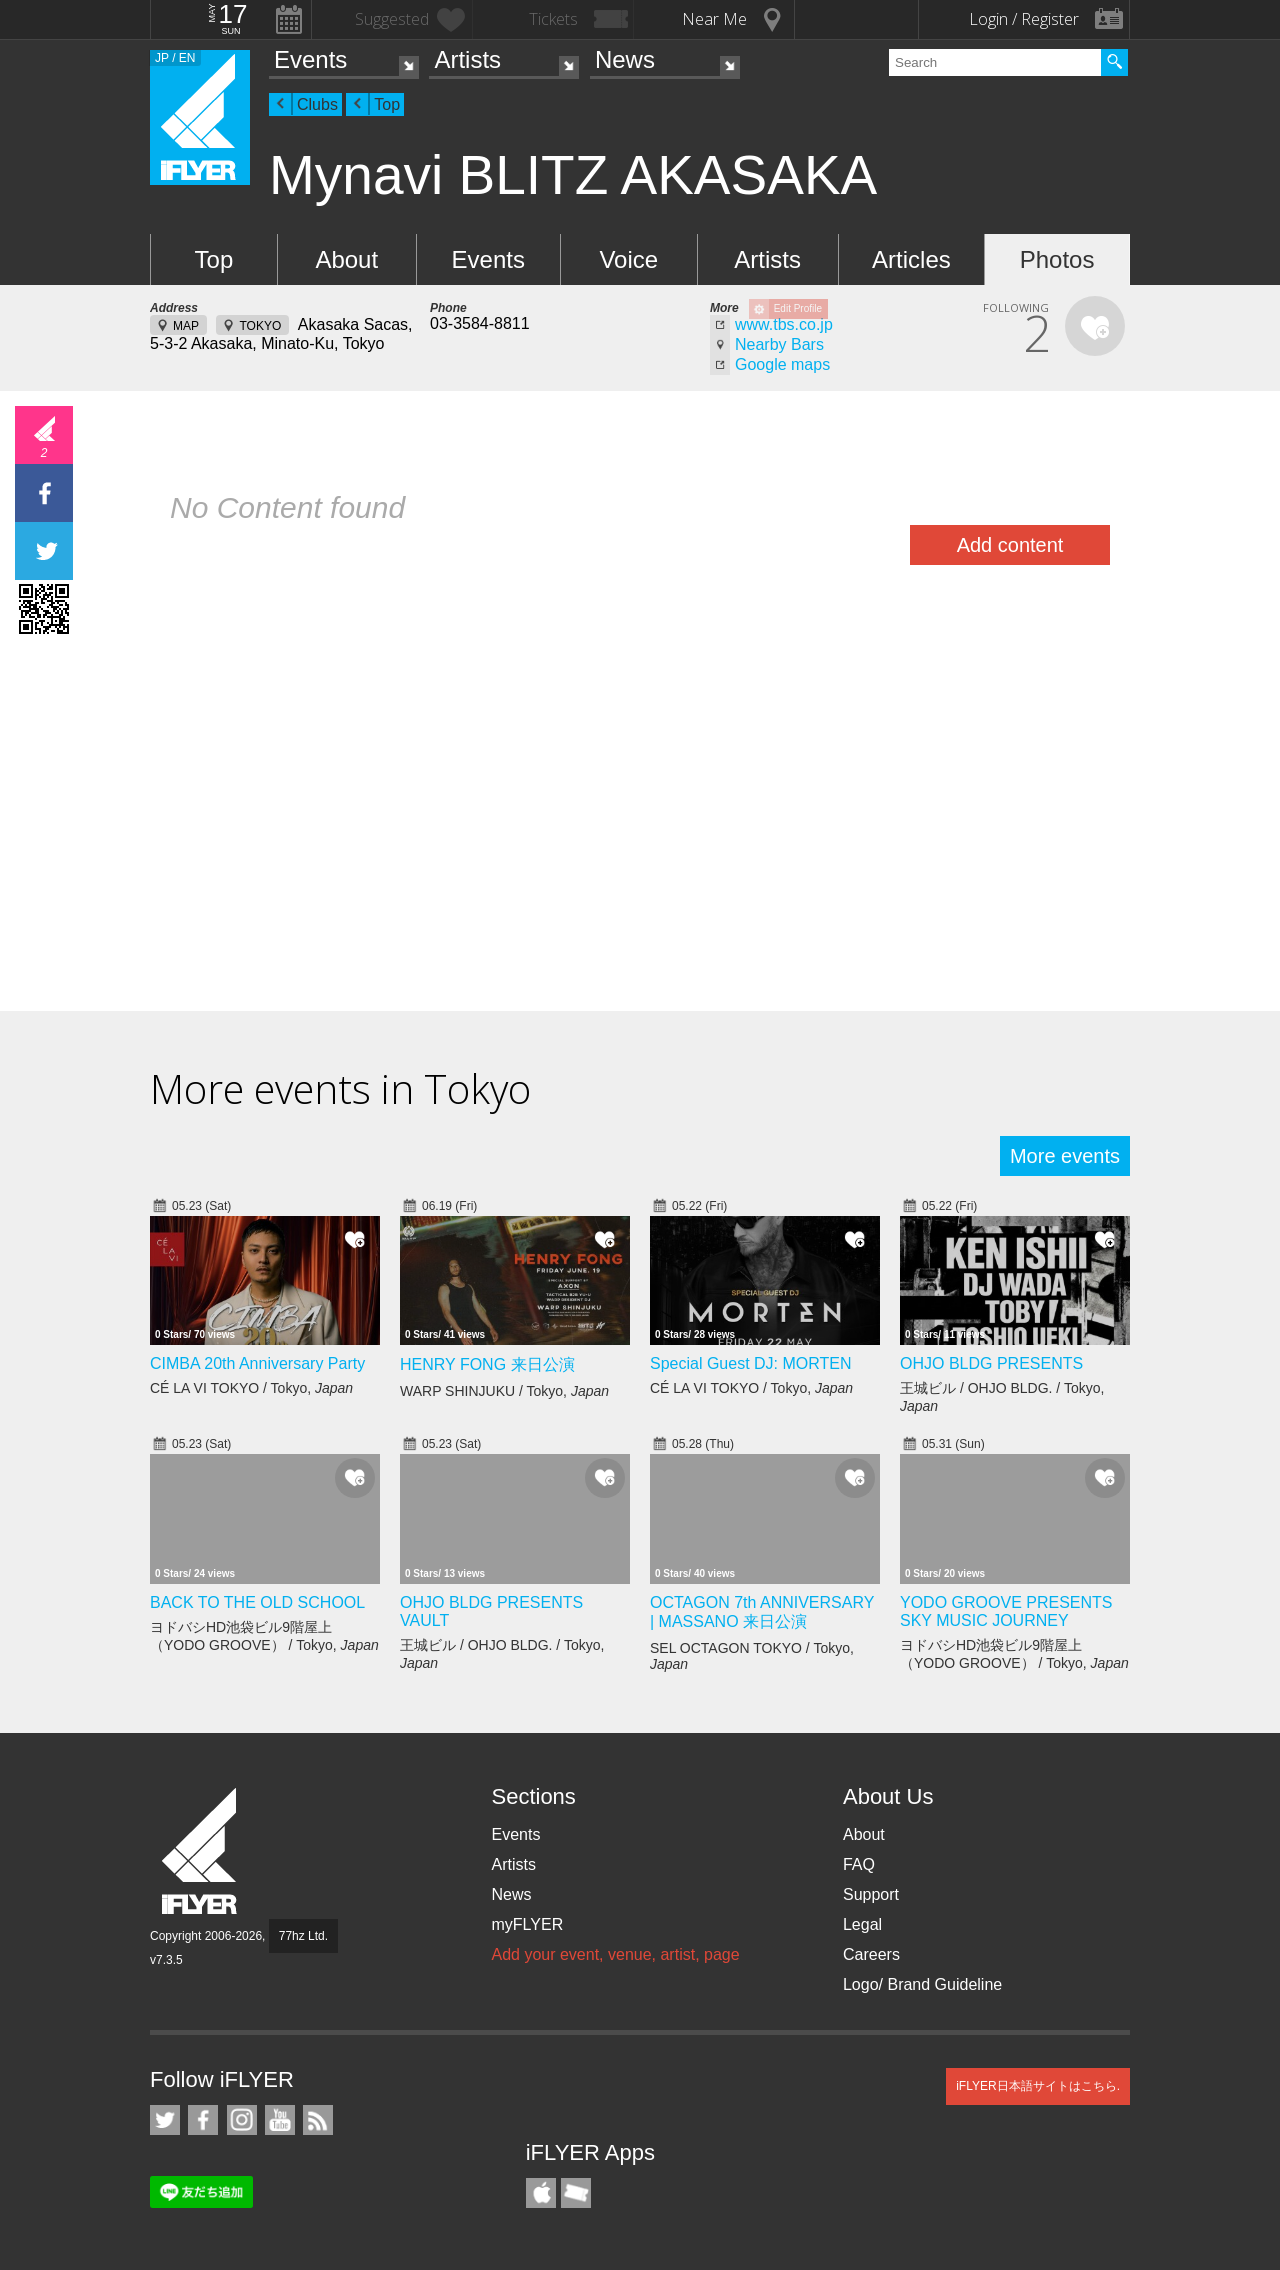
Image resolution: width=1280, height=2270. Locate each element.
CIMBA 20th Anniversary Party (257, 1363)
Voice (628, 259)
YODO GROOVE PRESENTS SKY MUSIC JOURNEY (1006, 1611)
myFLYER (527, 1924)
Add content (1010, 545)
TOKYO (260, 326)
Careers (871, 1954)
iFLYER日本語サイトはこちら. (1038, 2086)
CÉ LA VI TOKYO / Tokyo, (251, 1388)
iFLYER (201, 1851)
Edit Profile (798, 308)
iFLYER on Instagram (242, 2120)
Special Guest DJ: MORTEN (751, 1363)
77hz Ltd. (303, 1936)
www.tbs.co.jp (784, 324)
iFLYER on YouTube (280, 2120)
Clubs (317, 104)
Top (387, 104)
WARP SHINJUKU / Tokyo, (504, 1391)
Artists (467, 59)
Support (871, 1894)
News (625, 59)
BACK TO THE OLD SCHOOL (257, 1602)
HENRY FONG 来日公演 (487, 1364)
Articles (911, 259)
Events (310, 59)
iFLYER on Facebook (203, 2120)
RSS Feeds (318, 2120)
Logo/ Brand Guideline (922, 1984)
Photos (1057, 259)
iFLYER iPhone (541, 2193)
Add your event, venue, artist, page (615, 1954)
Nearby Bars (779, 344)
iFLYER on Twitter (165, 2120)
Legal (862, 1924)
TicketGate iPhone (576, 2193)
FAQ (859, 1864)
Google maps (782, 364)
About (346, 259)
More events (1065, 1156)
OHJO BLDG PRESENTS (991, 1363)
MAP (186, 326)
